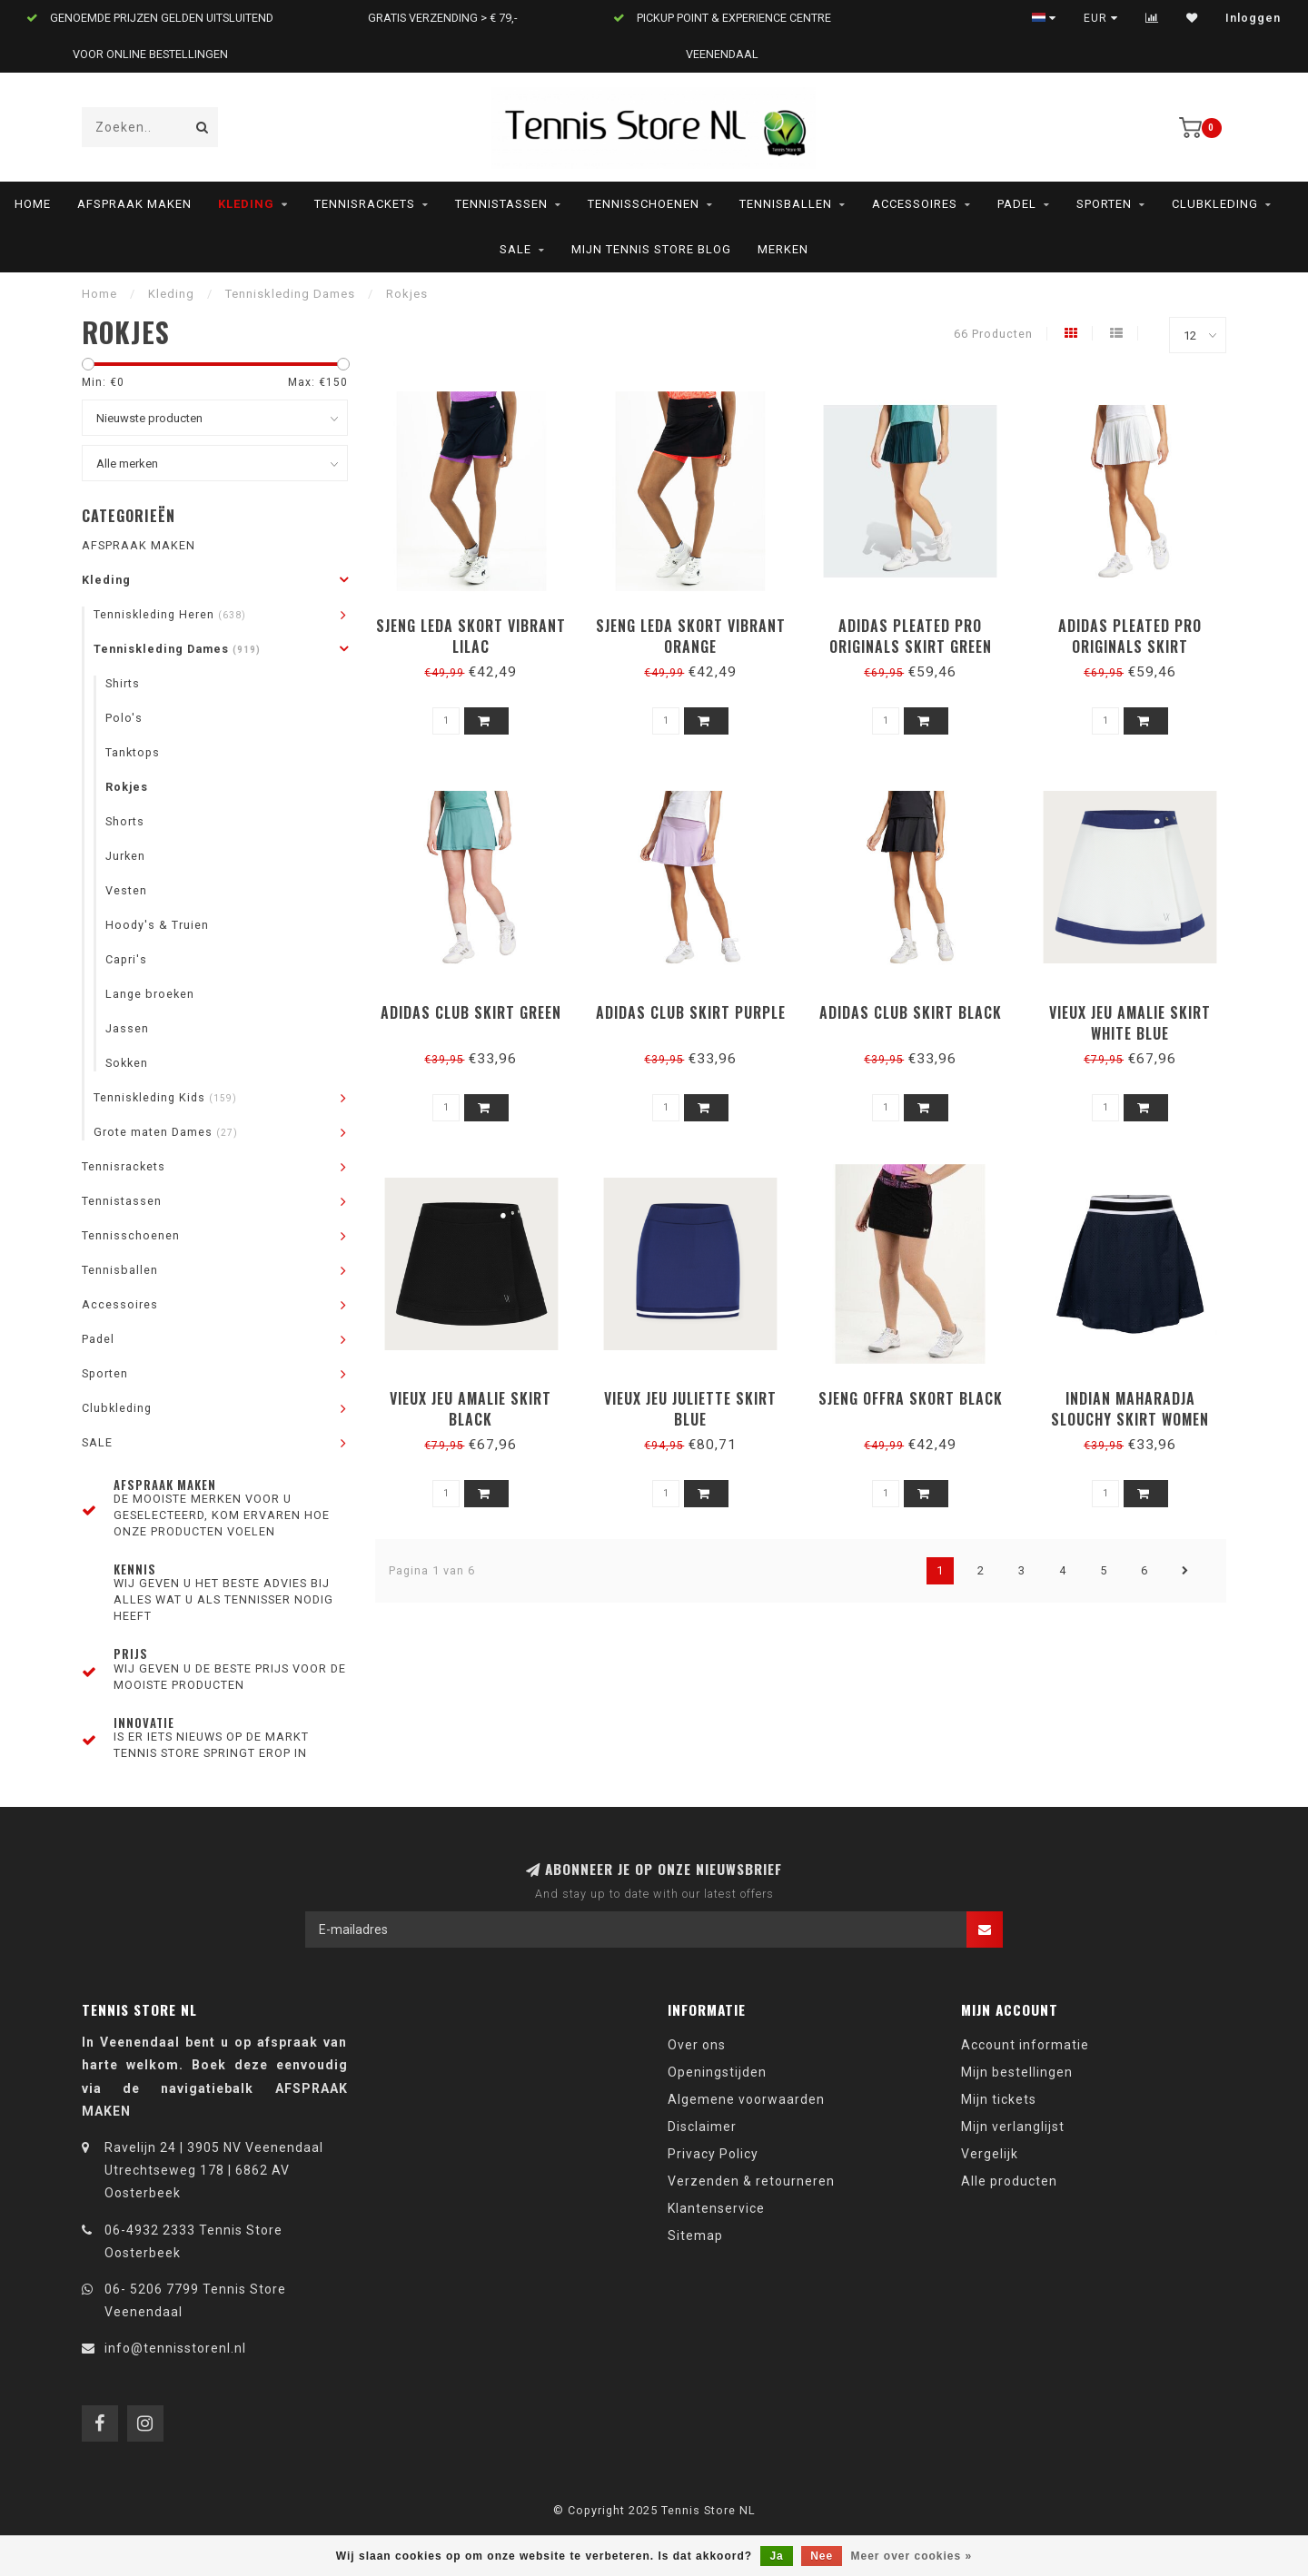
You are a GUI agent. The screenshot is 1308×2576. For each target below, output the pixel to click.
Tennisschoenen (643, 204)
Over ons (697, 2045)
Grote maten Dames (166, 1132)
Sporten (1104, 204)
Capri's (126, 959)
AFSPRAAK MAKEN (134, 204)
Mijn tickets (998, 2099)
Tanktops (132, 752)
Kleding (246, 204)
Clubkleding (1215, 204)
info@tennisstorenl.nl (175, 2348)
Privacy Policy (713, 2154)
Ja (776, 2556)
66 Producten (993, 334)
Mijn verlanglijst (1013, 2126)
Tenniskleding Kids (165, 1097)
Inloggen (1253, 18)
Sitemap (695, 2235)
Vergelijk (989, 2154)
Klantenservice (716, 2208)
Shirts (122, 683)
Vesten (126, 890)
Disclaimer (702, 2126)
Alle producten (1009, 2181)
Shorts (124, 821)
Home (33, 204)
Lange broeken (149, 994)
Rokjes (126, 787)
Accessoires (914, 204)
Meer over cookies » (912, 2556)
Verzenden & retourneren (751, 2181)
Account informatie (1025, 2045)
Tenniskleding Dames (177, 649)
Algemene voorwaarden (746, 2099)
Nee (821, 2556)
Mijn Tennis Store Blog (651, 249)
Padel (1016, 204)
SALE (515, 249)
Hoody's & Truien (157, 925)
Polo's (124, 718)
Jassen (127, 1028)
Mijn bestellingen (1017, 2072)
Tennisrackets (364, 204)
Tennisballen (785, 204)
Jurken (125, 856)
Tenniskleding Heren (170, 614)
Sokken (126, 1063)
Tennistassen (501, 204)
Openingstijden (717, 2072)
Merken (783, 249)
